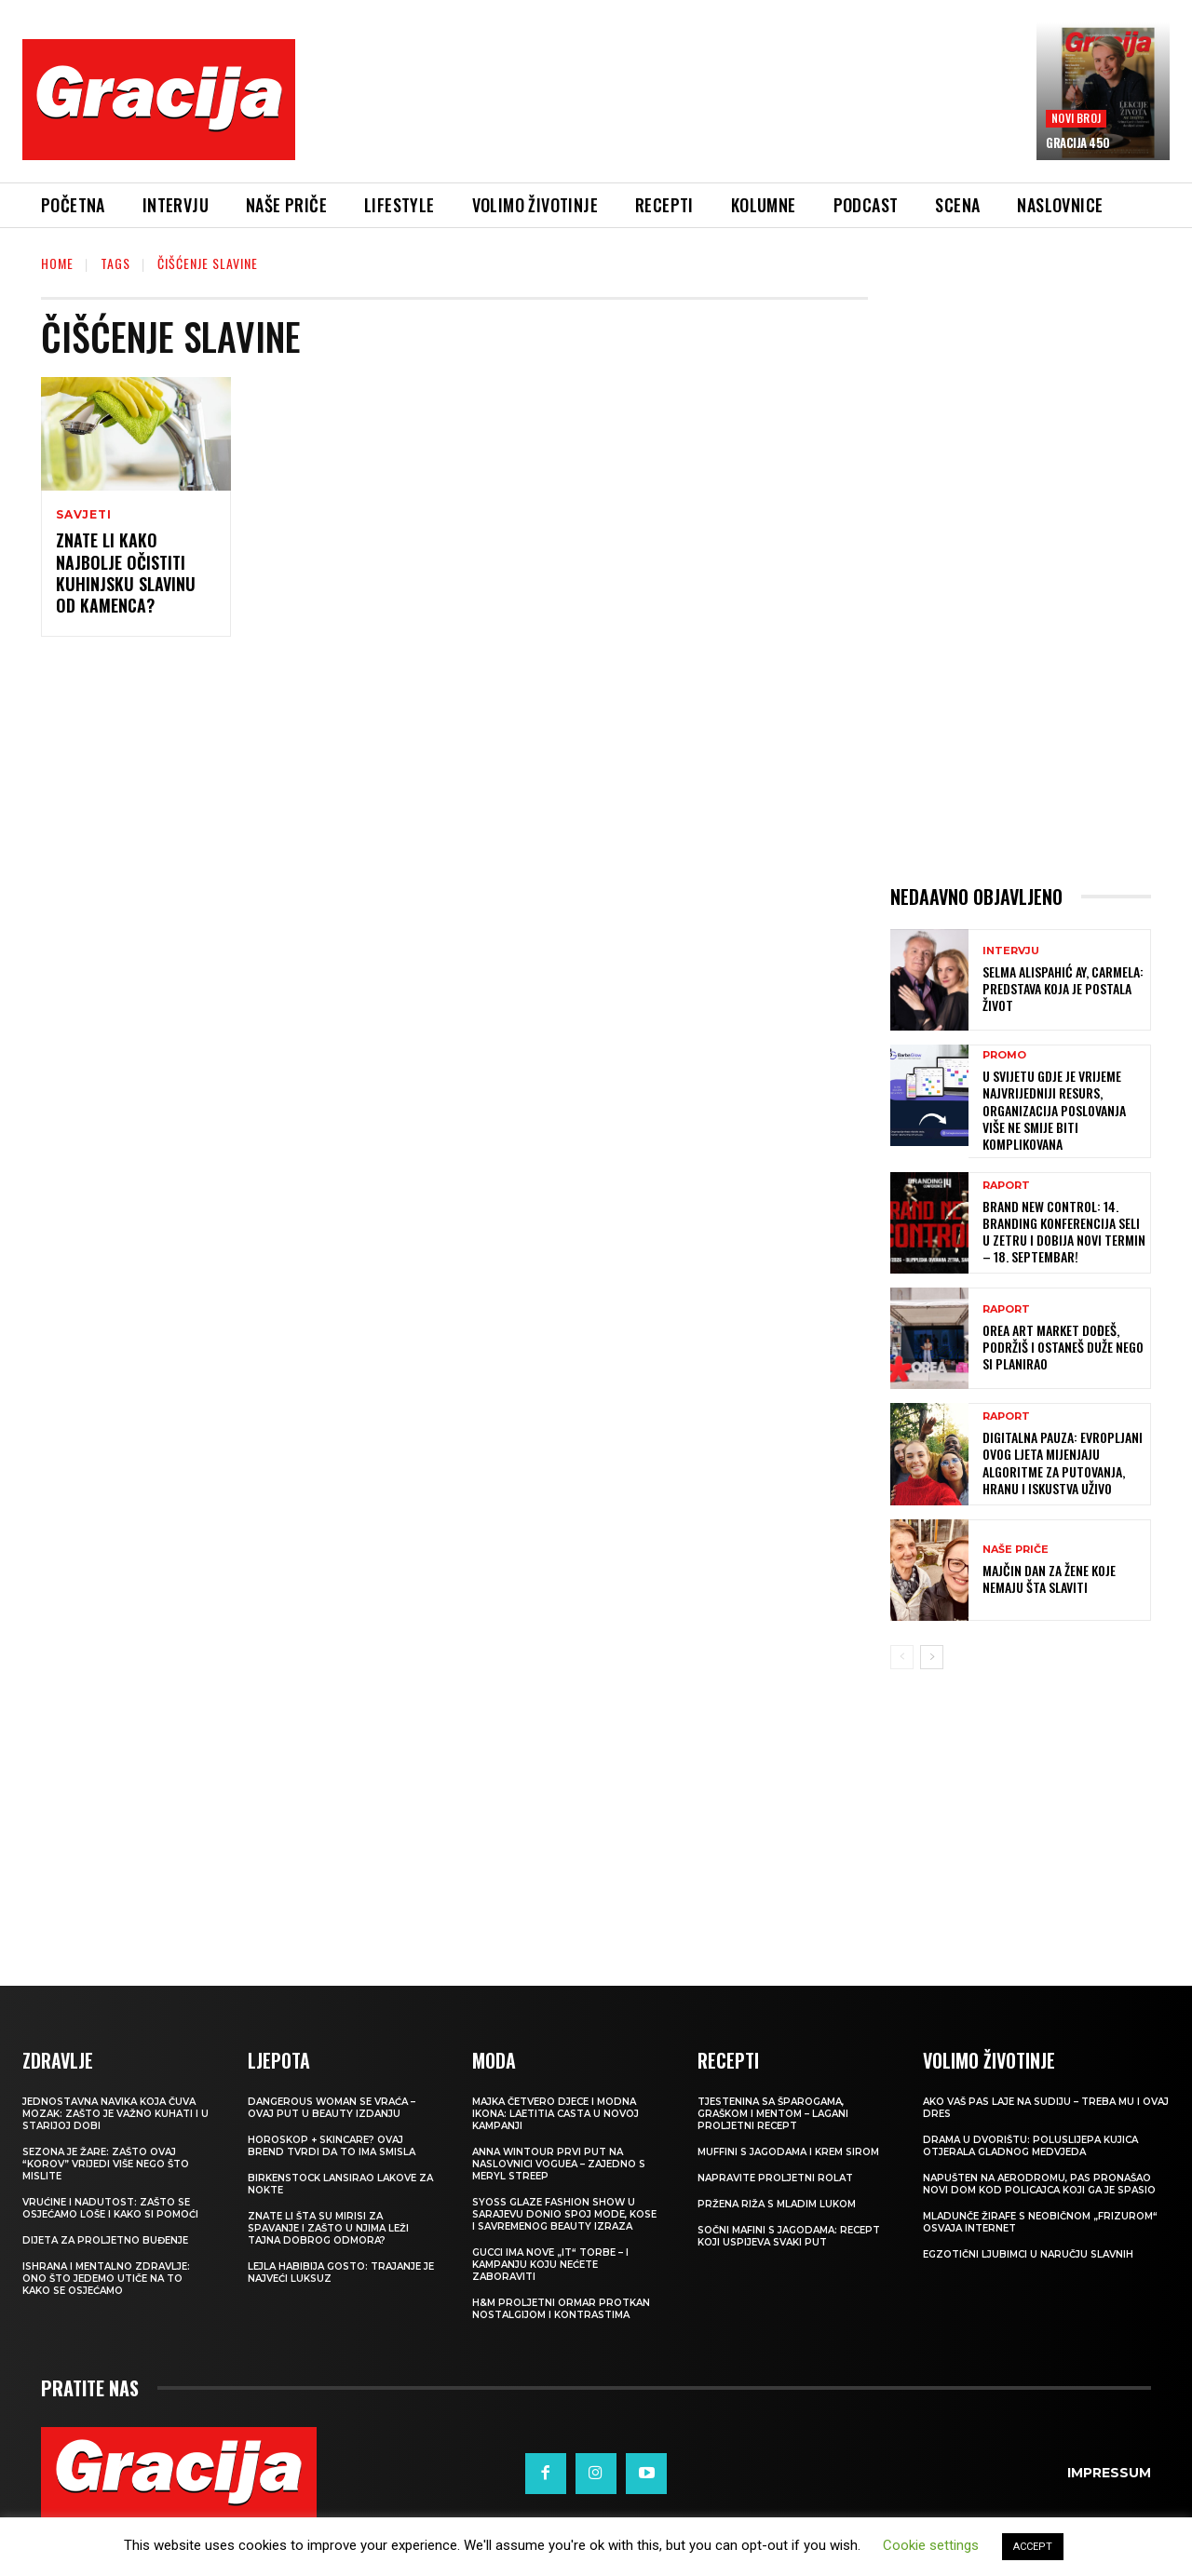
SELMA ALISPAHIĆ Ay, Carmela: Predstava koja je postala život (1063, 988)
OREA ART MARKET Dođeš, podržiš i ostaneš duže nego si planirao (1063, 1346)
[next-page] (931, 1657)
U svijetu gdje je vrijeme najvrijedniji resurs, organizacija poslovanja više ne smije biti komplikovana (1054, 1109)
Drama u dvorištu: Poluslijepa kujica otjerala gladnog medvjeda (1030, 2146)
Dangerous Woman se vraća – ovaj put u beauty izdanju (331, 2108)
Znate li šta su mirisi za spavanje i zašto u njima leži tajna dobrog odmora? (328, 2228)
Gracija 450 (1078, 142)
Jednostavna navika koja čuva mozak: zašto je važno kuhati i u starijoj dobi (115, 2114)
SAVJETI (84, 514)
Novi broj (1076, 118)
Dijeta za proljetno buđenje (105, 2240)
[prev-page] (902, 1657)
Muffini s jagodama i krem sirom (788, 2152)
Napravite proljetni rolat (775, 2178)
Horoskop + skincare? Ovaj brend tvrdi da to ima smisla (331, 2146)
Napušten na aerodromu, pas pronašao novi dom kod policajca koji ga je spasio (1039, 2184)
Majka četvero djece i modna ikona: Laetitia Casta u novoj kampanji (555, 2114)
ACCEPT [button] (1032, 2547)
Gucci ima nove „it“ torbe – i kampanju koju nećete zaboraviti (550, 2264)
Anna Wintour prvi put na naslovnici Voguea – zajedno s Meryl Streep (558, 2164)
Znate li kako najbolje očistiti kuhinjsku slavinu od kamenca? (126, 572)
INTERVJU (1010, 951)
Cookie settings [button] (931, 2545)
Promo (1004, 1055)
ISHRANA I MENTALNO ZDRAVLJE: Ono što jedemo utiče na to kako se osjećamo (106, 2278)
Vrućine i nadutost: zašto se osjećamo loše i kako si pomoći (110, 2208)
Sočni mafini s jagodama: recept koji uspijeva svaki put (789, 2236)
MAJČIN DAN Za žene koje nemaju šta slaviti (1049, 1578)
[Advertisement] (666, 113)
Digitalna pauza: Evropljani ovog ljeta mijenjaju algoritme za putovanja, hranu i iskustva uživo (1062, 1462)
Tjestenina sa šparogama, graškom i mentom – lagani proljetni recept (773, 2114)
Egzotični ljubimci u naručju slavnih (1028, 2254)
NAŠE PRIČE (1015, 1549)
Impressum (1109, 2472)
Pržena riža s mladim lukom (777, 2204)
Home (57, 263)
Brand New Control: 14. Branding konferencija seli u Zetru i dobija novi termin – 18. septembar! (1063, 1231)
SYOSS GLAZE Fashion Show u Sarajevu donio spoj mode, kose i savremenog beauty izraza (564, 2214)
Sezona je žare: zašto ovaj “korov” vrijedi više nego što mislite (105, 2164)
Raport (1006, 1185)
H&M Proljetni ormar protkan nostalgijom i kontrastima (561, 2309)
